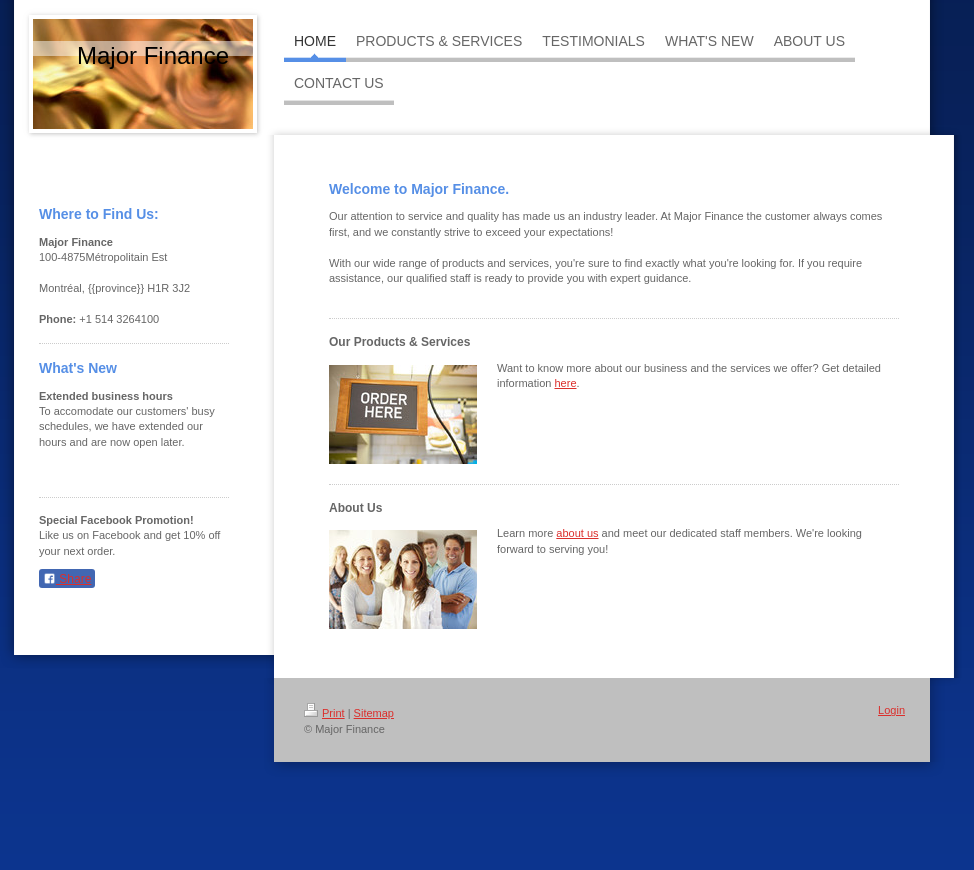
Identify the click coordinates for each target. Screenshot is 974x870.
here (565, 383)
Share (67, 579)
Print (324, 713)
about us (577, 533)
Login (891, 710)
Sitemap (374, 713)
